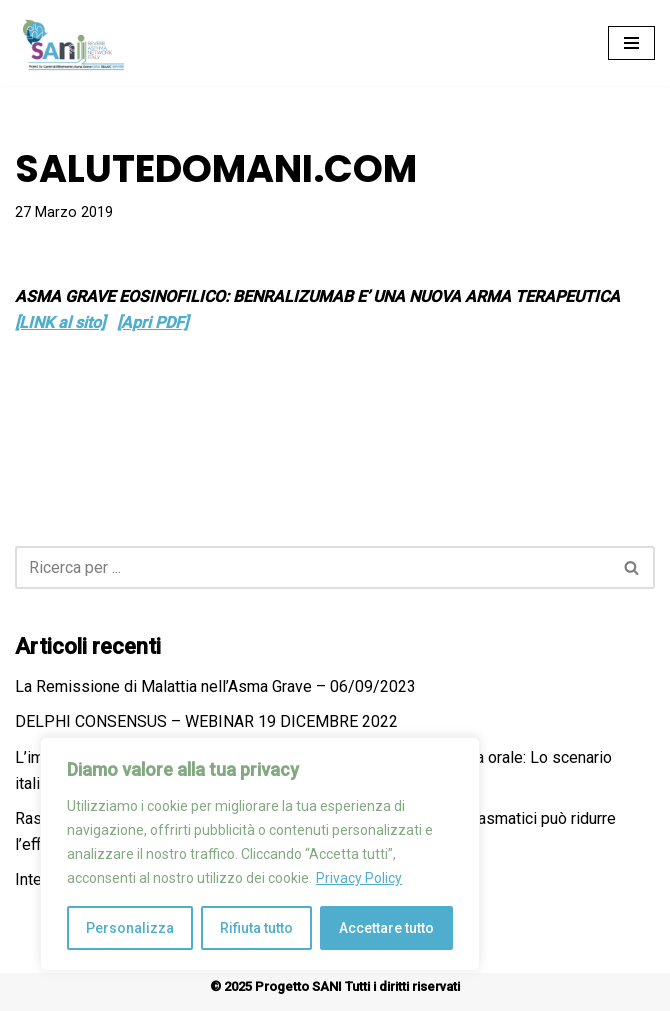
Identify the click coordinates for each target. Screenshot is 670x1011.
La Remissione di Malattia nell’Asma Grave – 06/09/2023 (215, 686)
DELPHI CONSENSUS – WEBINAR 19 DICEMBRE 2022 (206, 721)
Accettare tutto (386, 928)
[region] (260, 854)
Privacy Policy (359, 878)
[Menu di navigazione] (631, 43)
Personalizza (130, 928)
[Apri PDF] (152, 322)
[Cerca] (312, 567)
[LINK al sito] (60, 322)
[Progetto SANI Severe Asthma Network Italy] (75, 43)
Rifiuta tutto (256, 928)
